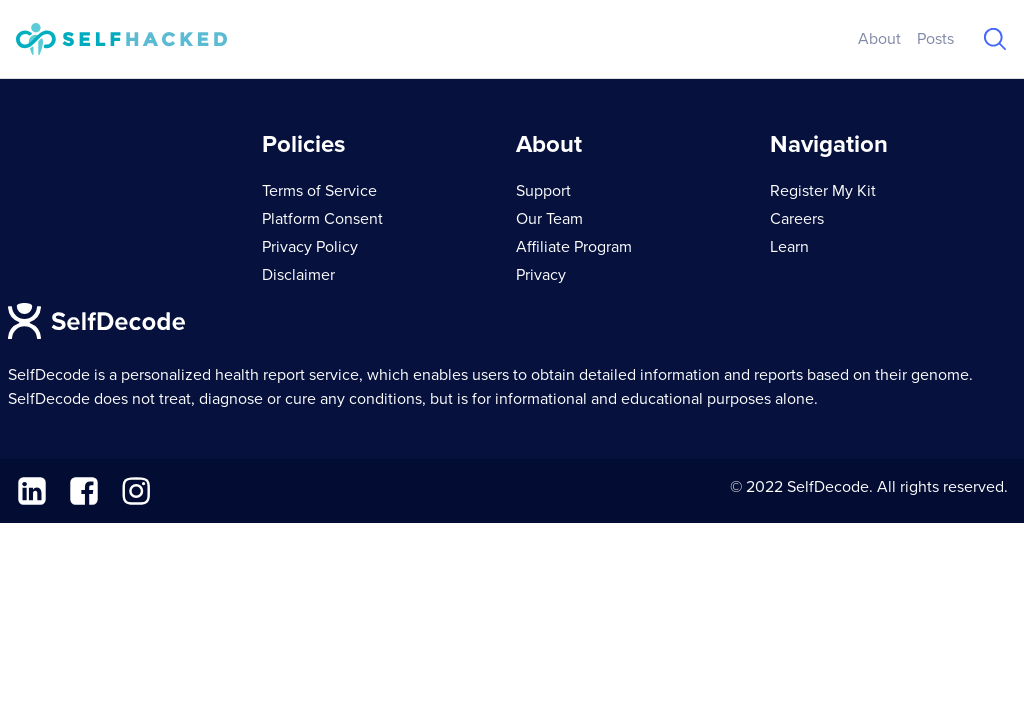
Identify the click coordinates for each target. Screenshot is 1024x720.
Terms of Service (319, 191)
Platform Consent (322, 219)
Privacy (541, 275)
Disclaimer (298, 275)
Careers (797, 219)
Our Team (549, 219)
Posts (935, 39)
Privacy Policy (310, 247)
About (879, 39)
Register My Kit (823, 191)
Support (543, 191)
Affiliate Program (574, 247)
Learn (789, 247)
